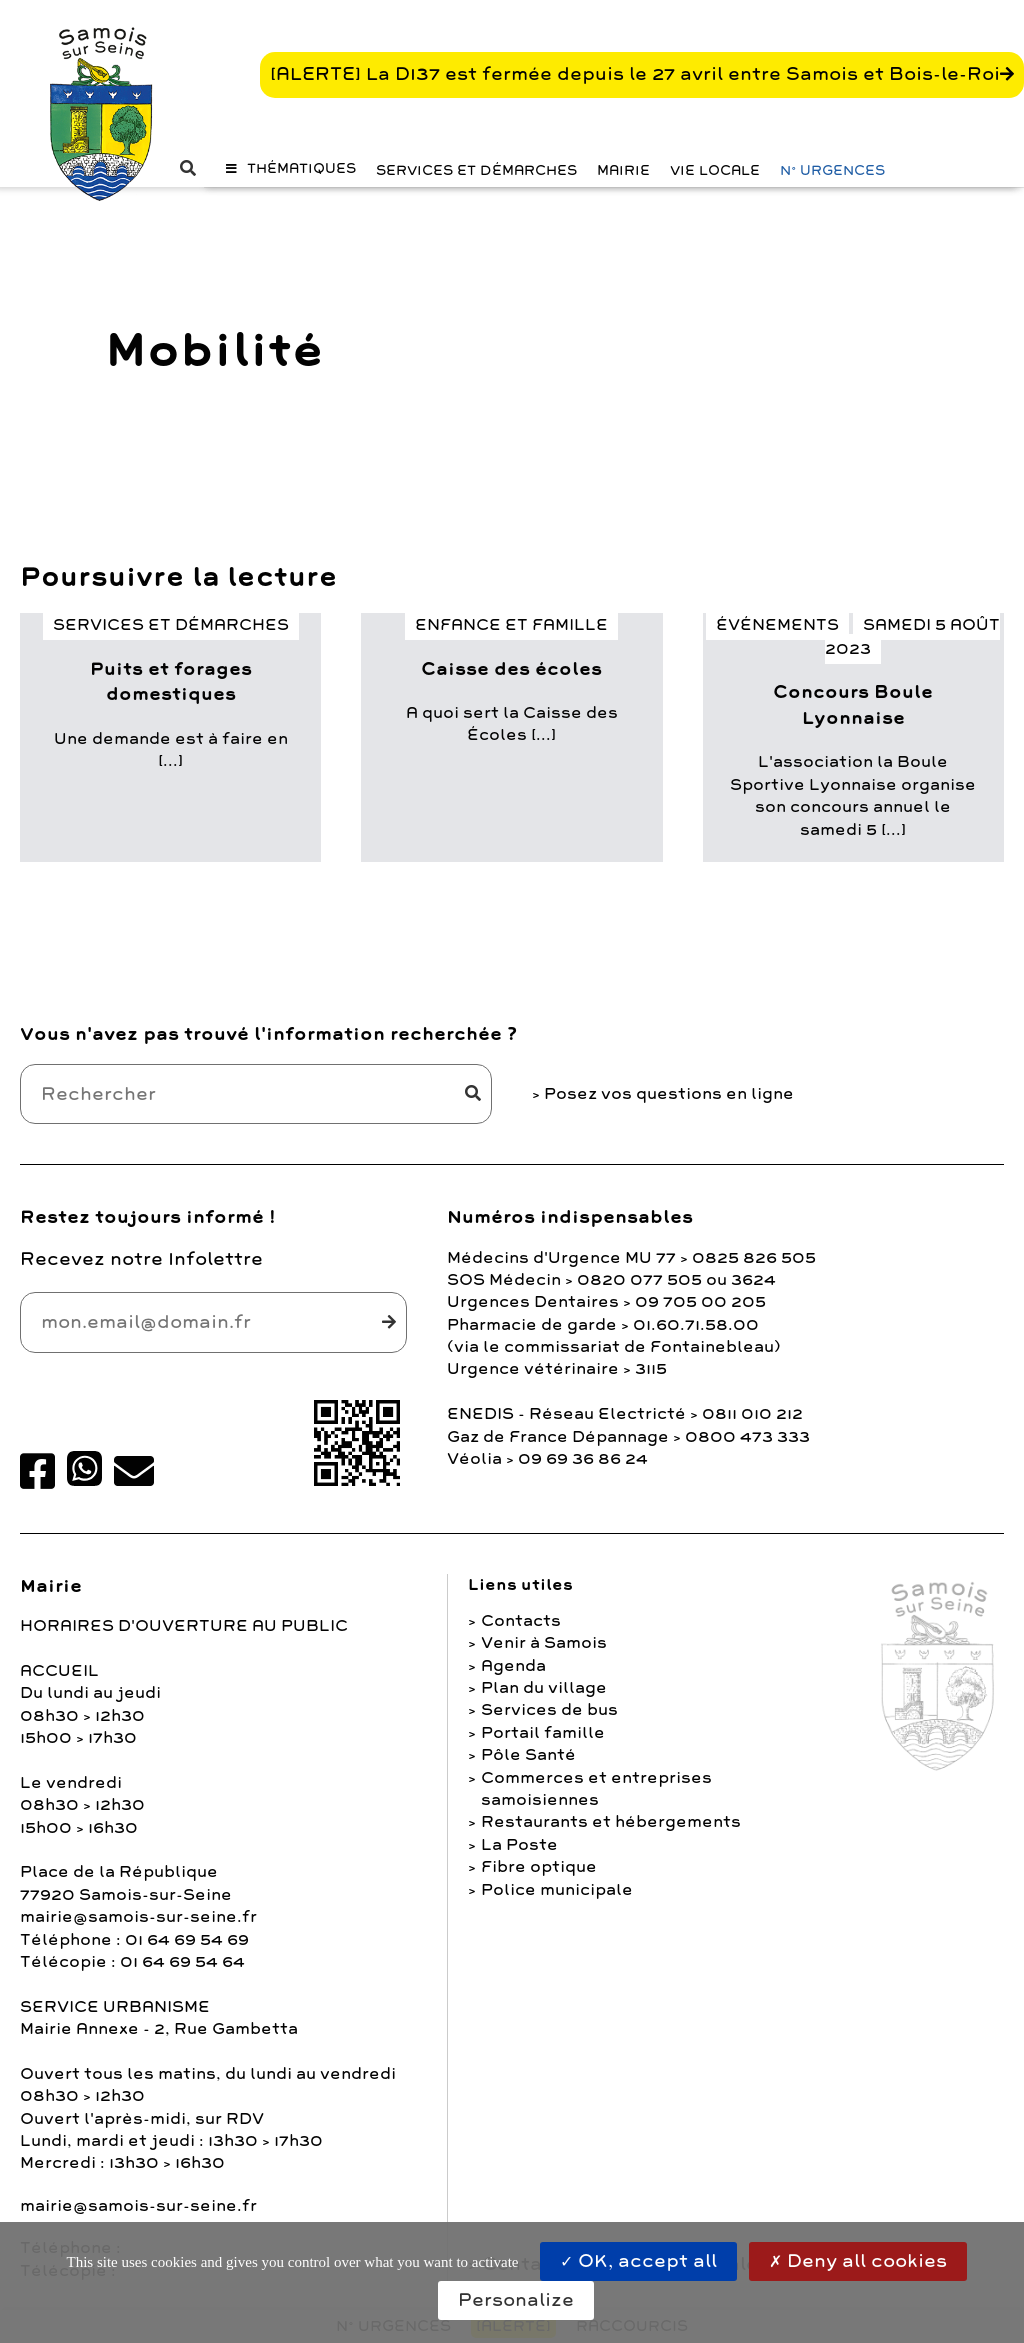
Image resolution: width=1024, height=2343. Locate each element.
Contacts (521, 1621)
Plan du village (544, 1688)
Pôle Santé (528, 1755)
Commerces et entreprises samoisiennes (596, 1789)
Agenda (513, 1666)
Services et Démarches (476, 170)
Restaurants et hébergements (611, 1822)
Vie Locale (715, 170)
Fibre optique (539, 1867)
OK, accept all (638, 2261)
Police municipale (557, 1890)
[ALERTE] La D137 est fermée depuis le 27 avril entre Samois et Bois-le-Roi (635, 74)
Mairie (623, 170)
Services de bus (549, 1710)
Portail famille (543, 1733)
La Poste (519, 1845)
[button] (291, 168)
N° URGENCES (832, 170)
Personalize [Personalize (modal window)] (516, 2300)
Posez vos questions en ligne (669, 1094)
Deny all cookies (858, 2261)
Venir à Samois (544, 1643)
